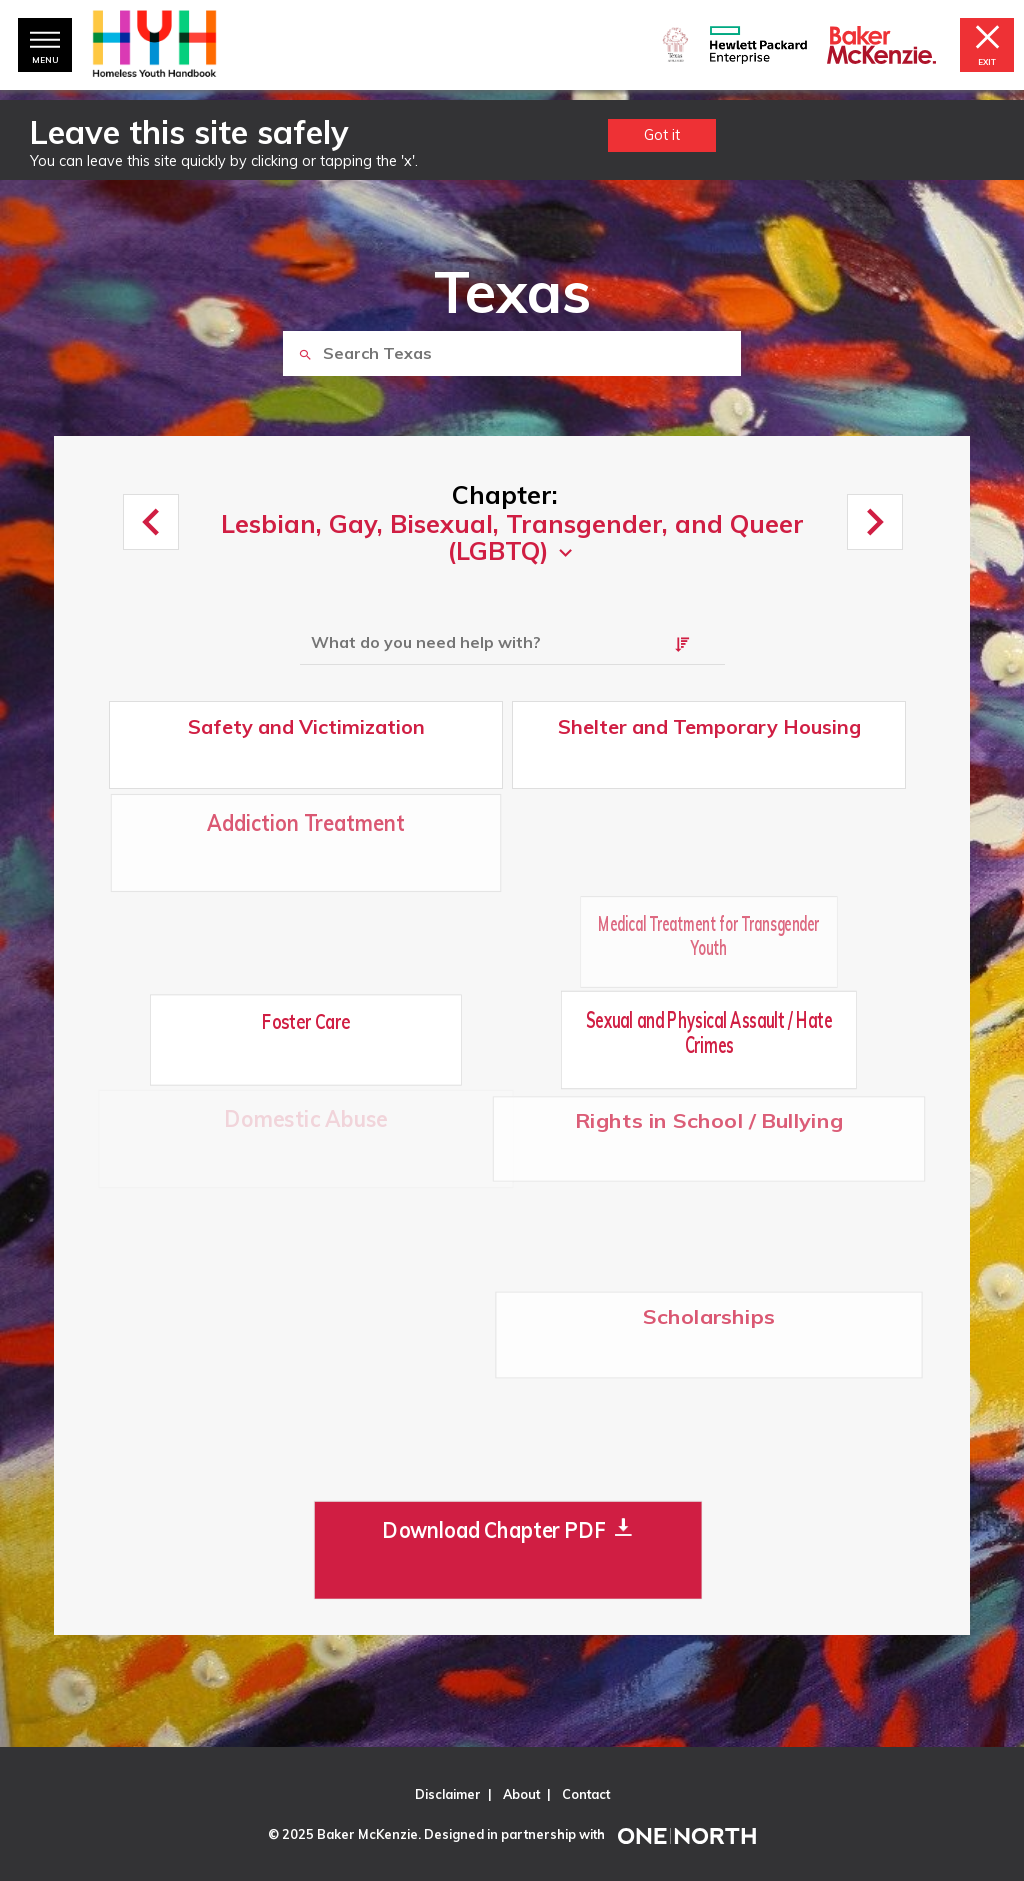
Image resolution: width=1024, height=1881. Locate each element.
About (521, 1794)
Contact (586, 1794)
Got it (662, 135)
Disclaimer (448, 1794)
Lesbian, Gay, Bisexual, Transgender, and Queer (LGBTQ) (512, 537)
